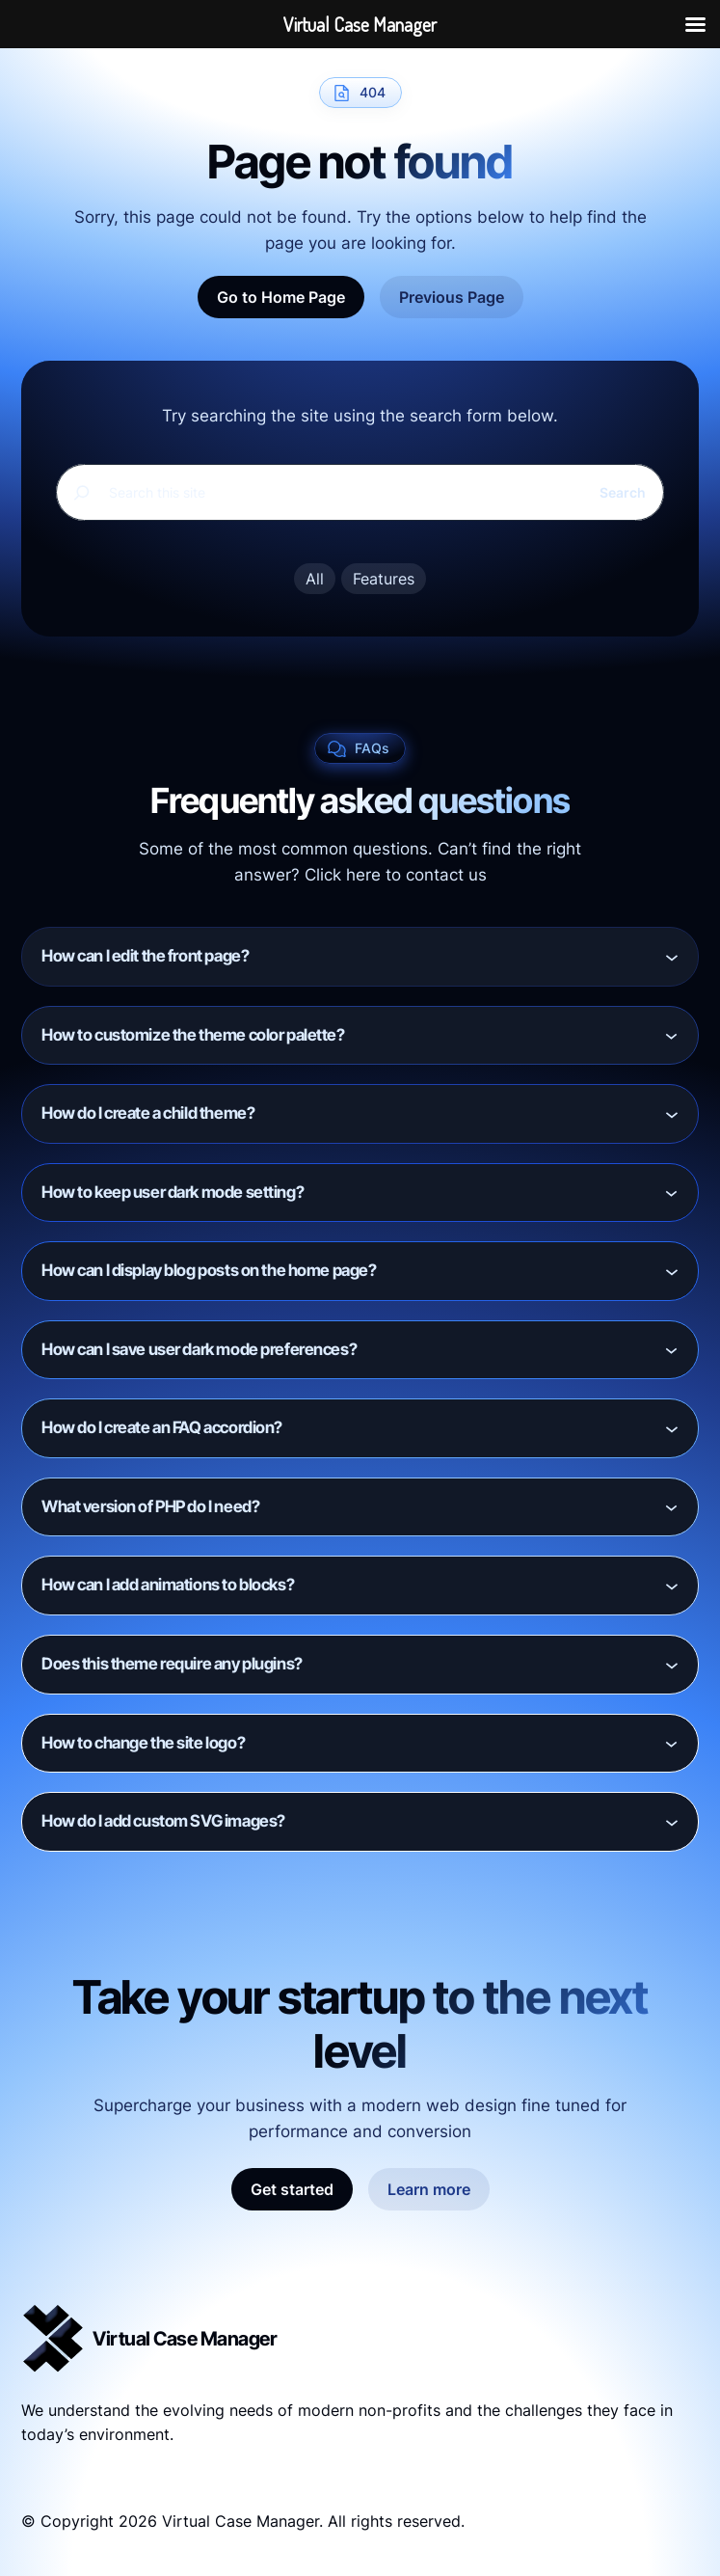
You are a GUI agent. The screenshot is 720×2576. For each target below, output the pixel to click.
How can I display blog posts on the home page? (208, 1270)
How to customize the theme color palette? (193, 1034)
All (315, 578)
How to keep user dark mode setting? (172, 1192)
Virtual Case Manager (185, 2338)
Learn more (428, 2189)
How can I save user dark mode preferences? (199, 1349)
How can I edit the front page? (145, 955)
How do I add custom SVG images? (163, 1820)
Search (623, 492)
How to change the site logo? (143, 1742)
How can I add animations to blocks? (167, 1584)
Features (383, 578)
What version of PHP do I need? (150, 1506)
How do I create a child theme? (147, 1113)
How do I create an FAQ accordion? (161, 1427)
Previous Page (451, 297)
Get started (292, 2189)
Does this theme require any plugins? (172, 1663)
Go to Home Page (281, 297)
